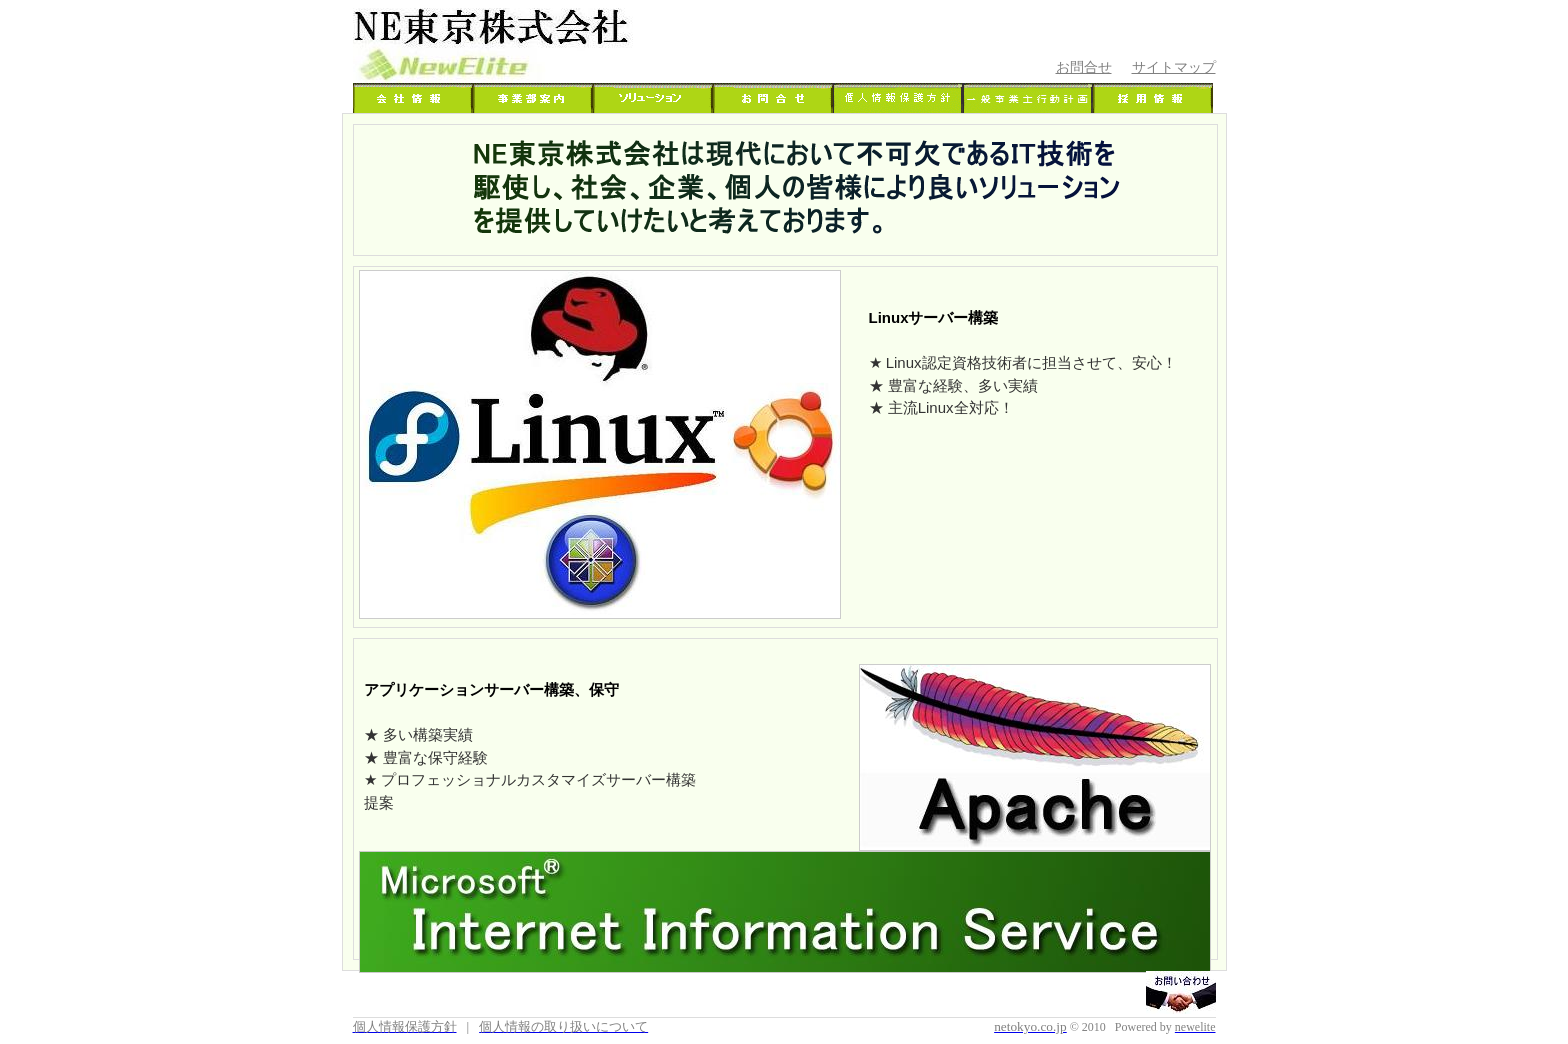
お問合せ (1084, 67)
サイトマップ (1174, 67)
